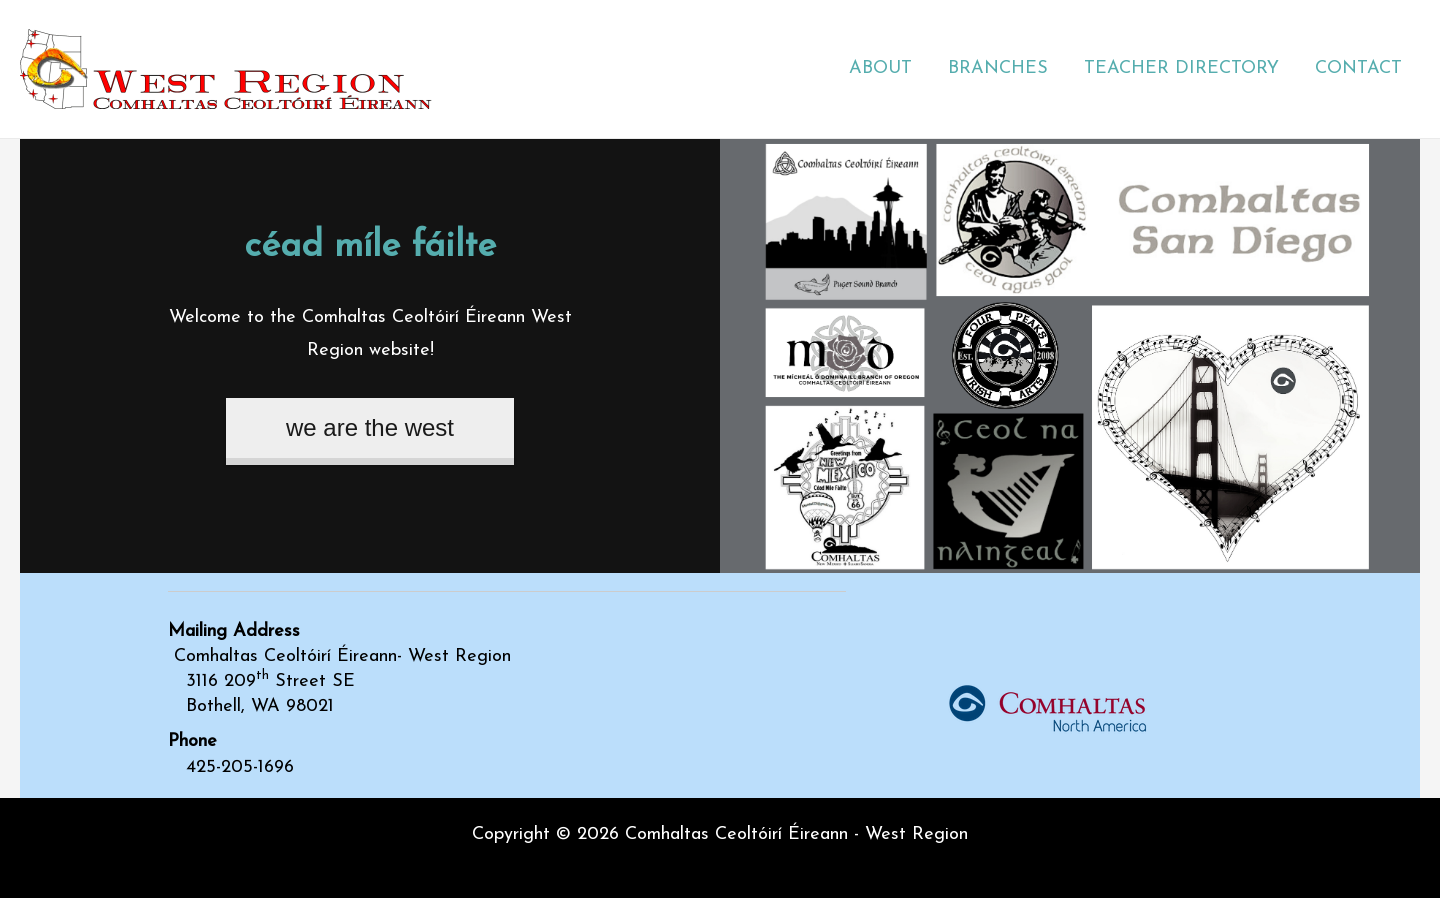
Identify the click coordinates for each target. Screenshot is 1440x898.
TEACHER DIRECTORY (1181, 68)
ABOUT (880, 68)
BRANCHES (998, 68)
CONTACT (1358, 68)
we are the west (370, 427)
